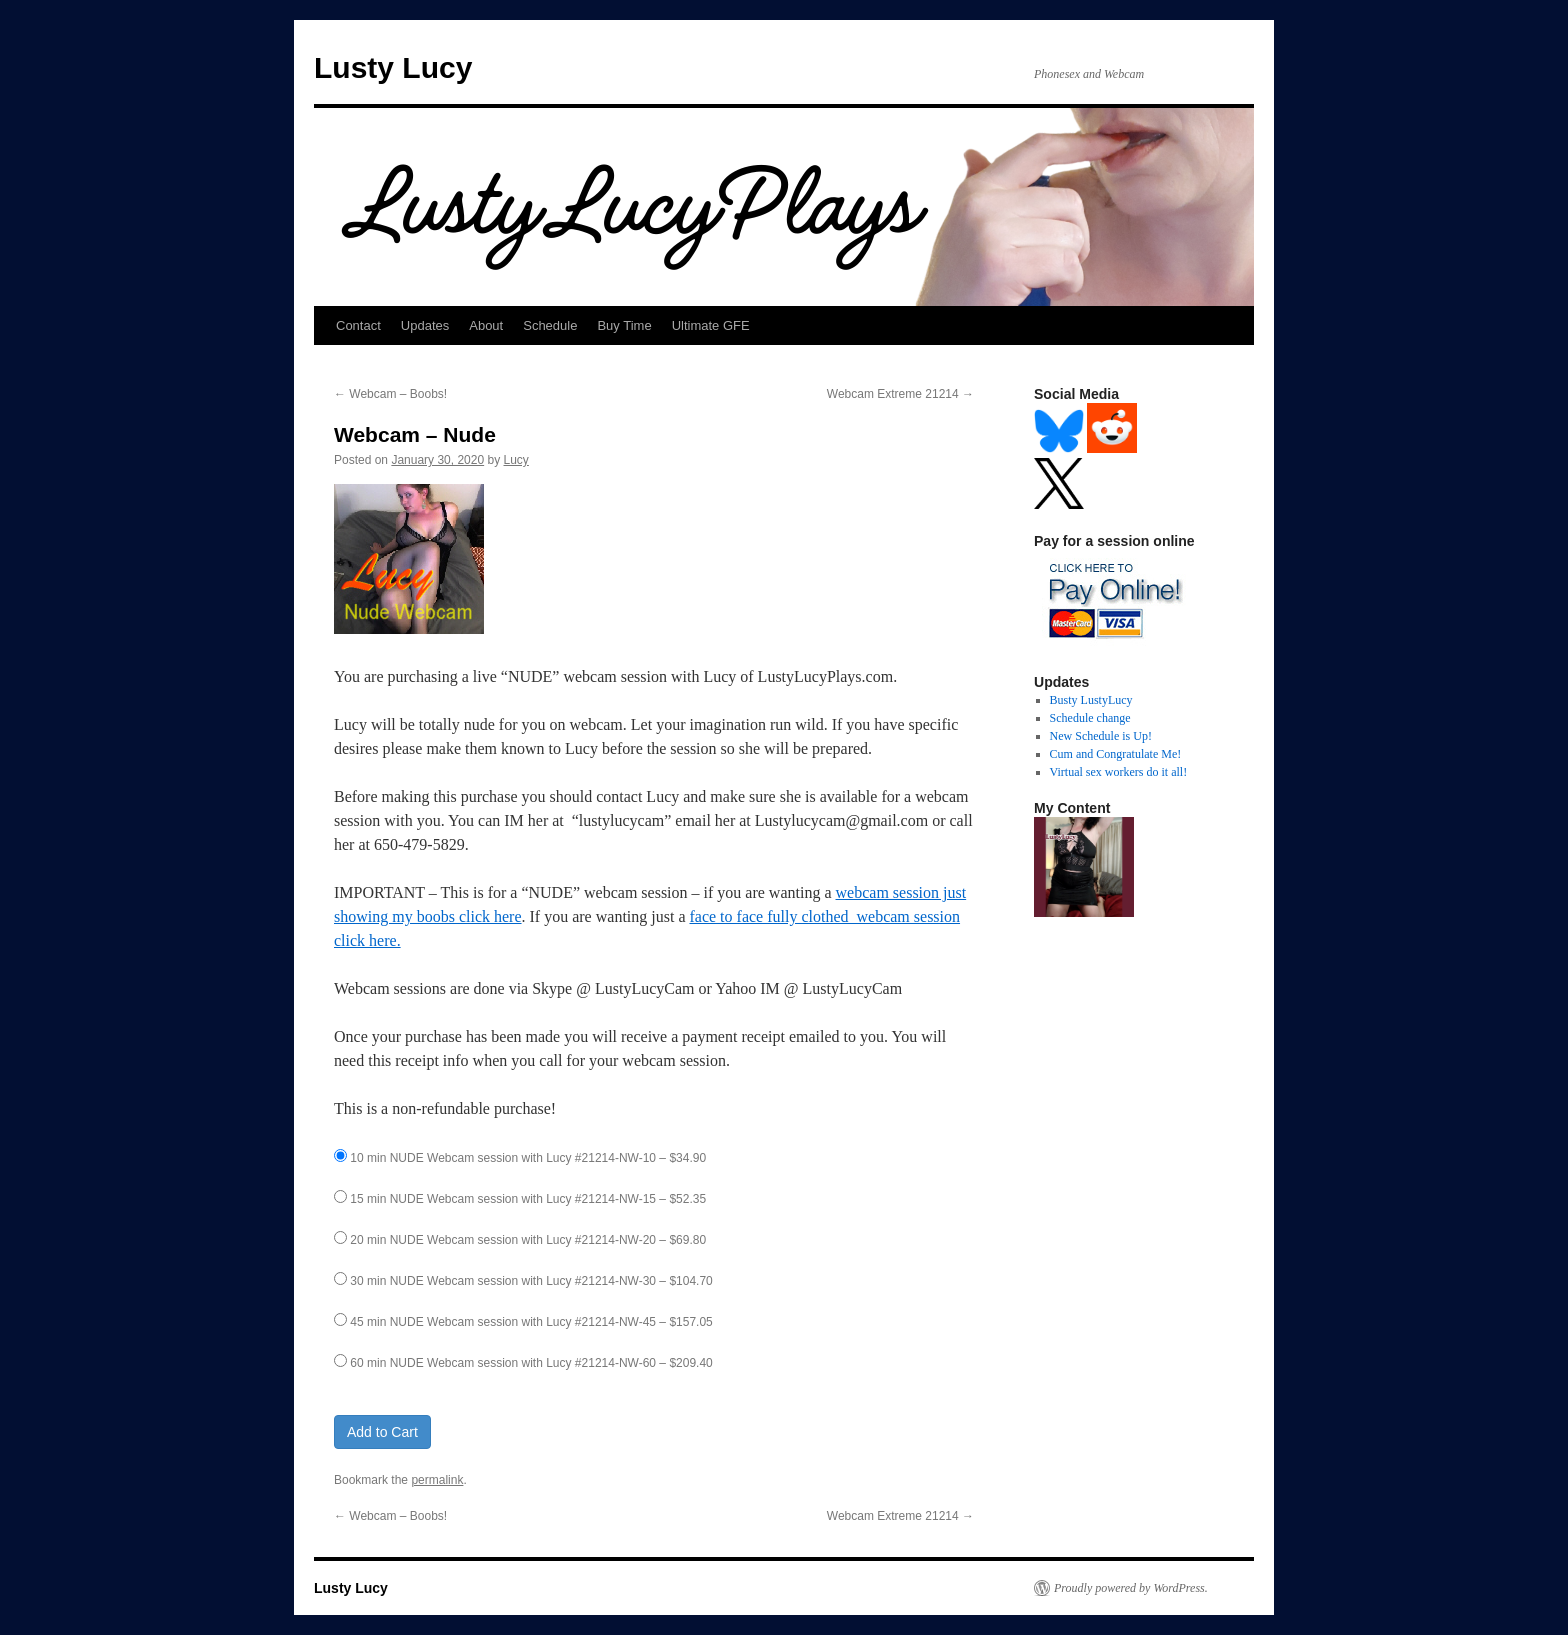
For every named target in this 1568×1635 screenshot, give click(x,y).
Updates (425, 325)
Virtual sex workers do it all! (1119, 772)
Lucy (516, 460)
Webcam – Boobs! (390, 394)
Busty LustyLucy (1091, 700)
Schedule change (1090, 718)
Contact (358, 325)
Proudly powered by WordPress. (1131, 1588)
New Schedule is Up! (1101, 736)
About (486, 325)
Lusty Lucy (393, 67)
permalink (437, 1480)
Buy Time (624, 325)
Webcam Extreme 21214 (900, 394)
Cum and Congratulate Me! (1116, 754)
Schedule (550, 325)
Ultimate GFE (711, 325)
